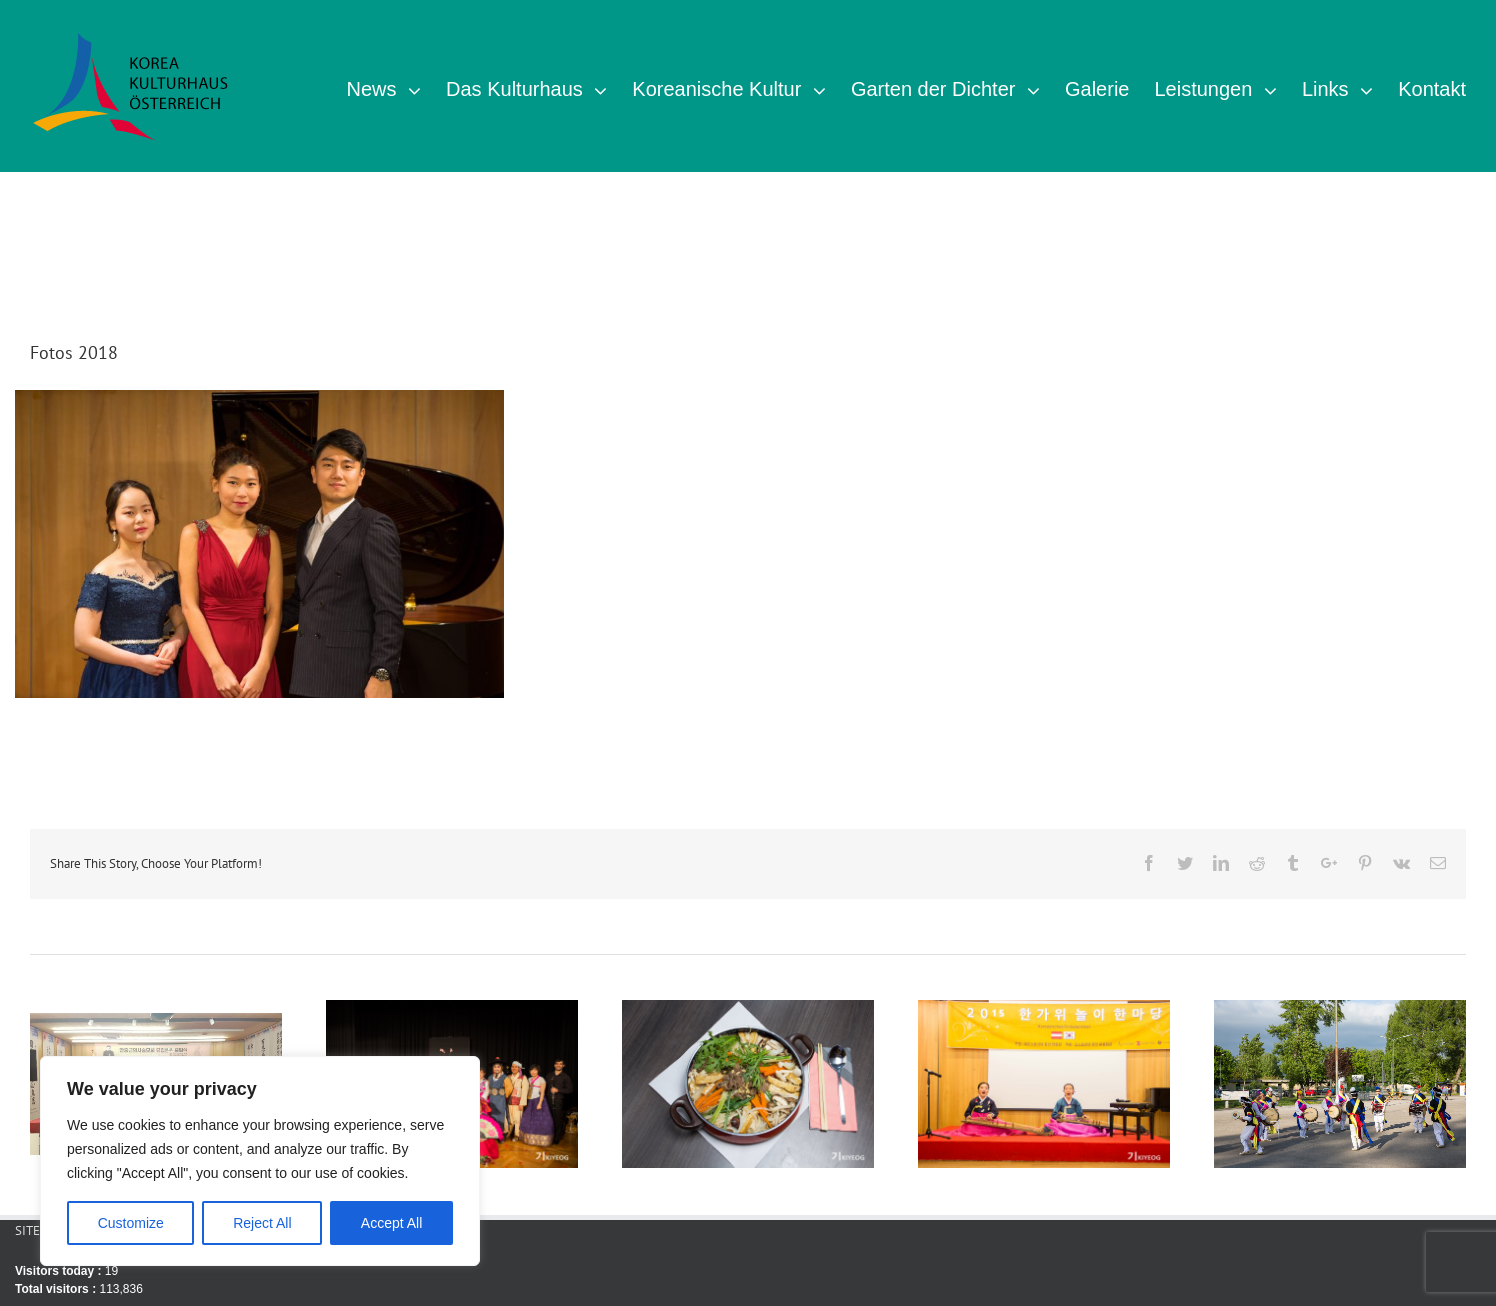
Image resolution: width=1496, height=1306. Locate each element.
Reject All (262, 1223)
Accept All (391, 1223)
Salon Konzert (259, 530)
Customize (131, 1223)
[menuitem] (396, 86)
